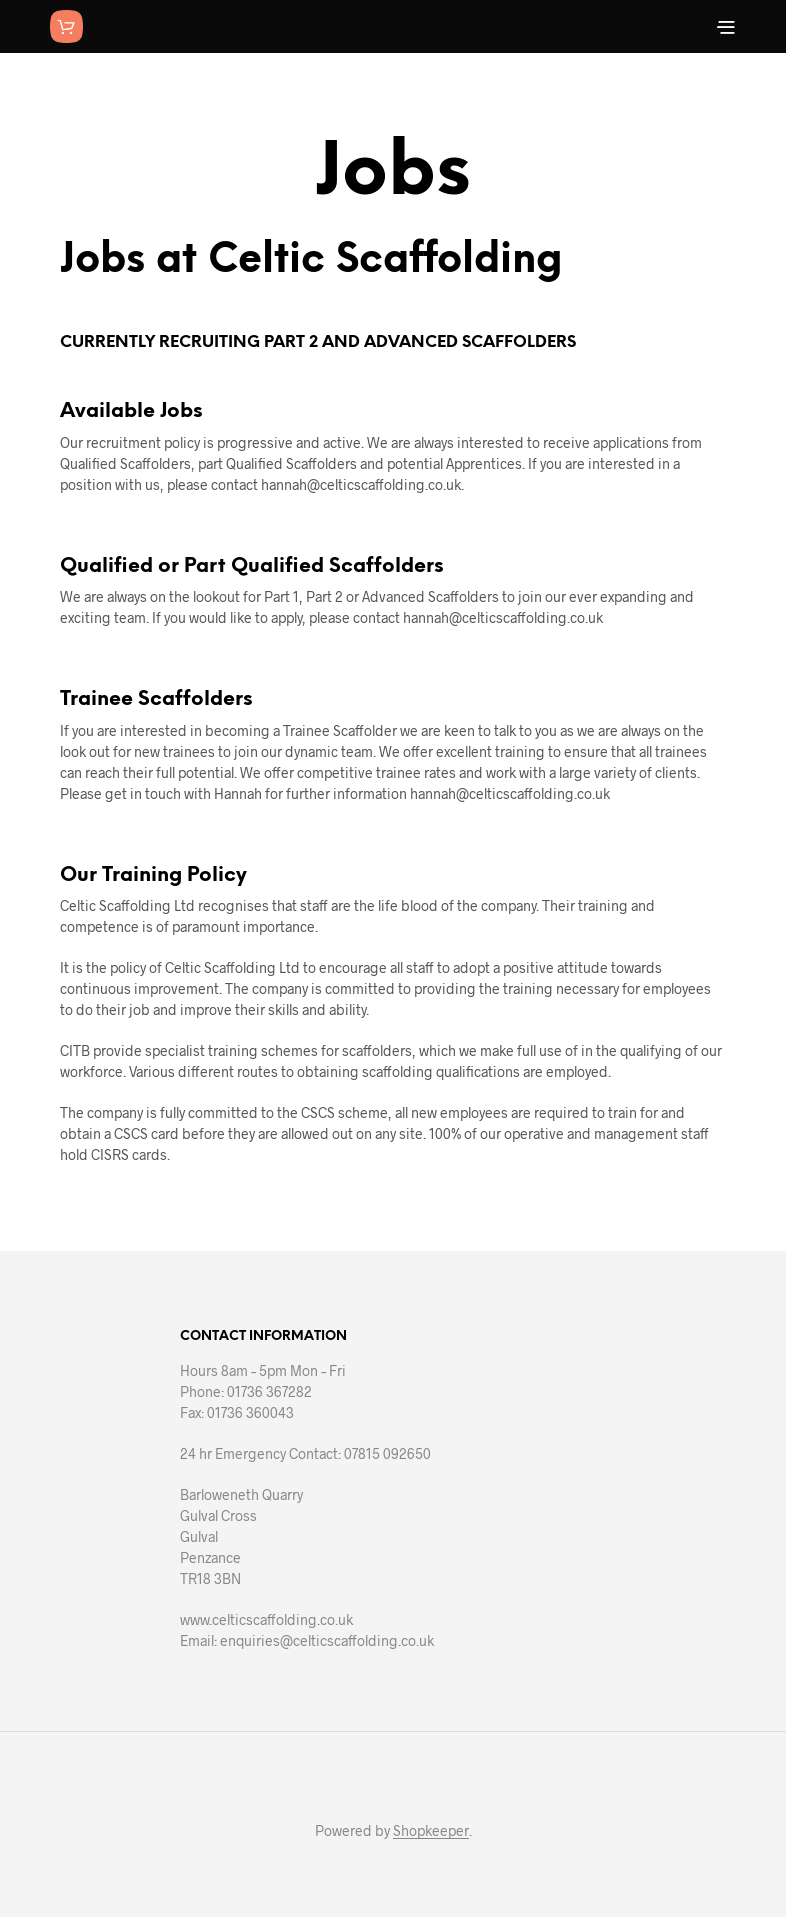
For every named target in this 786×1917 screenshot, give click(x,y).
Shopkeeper (431, 1831)
